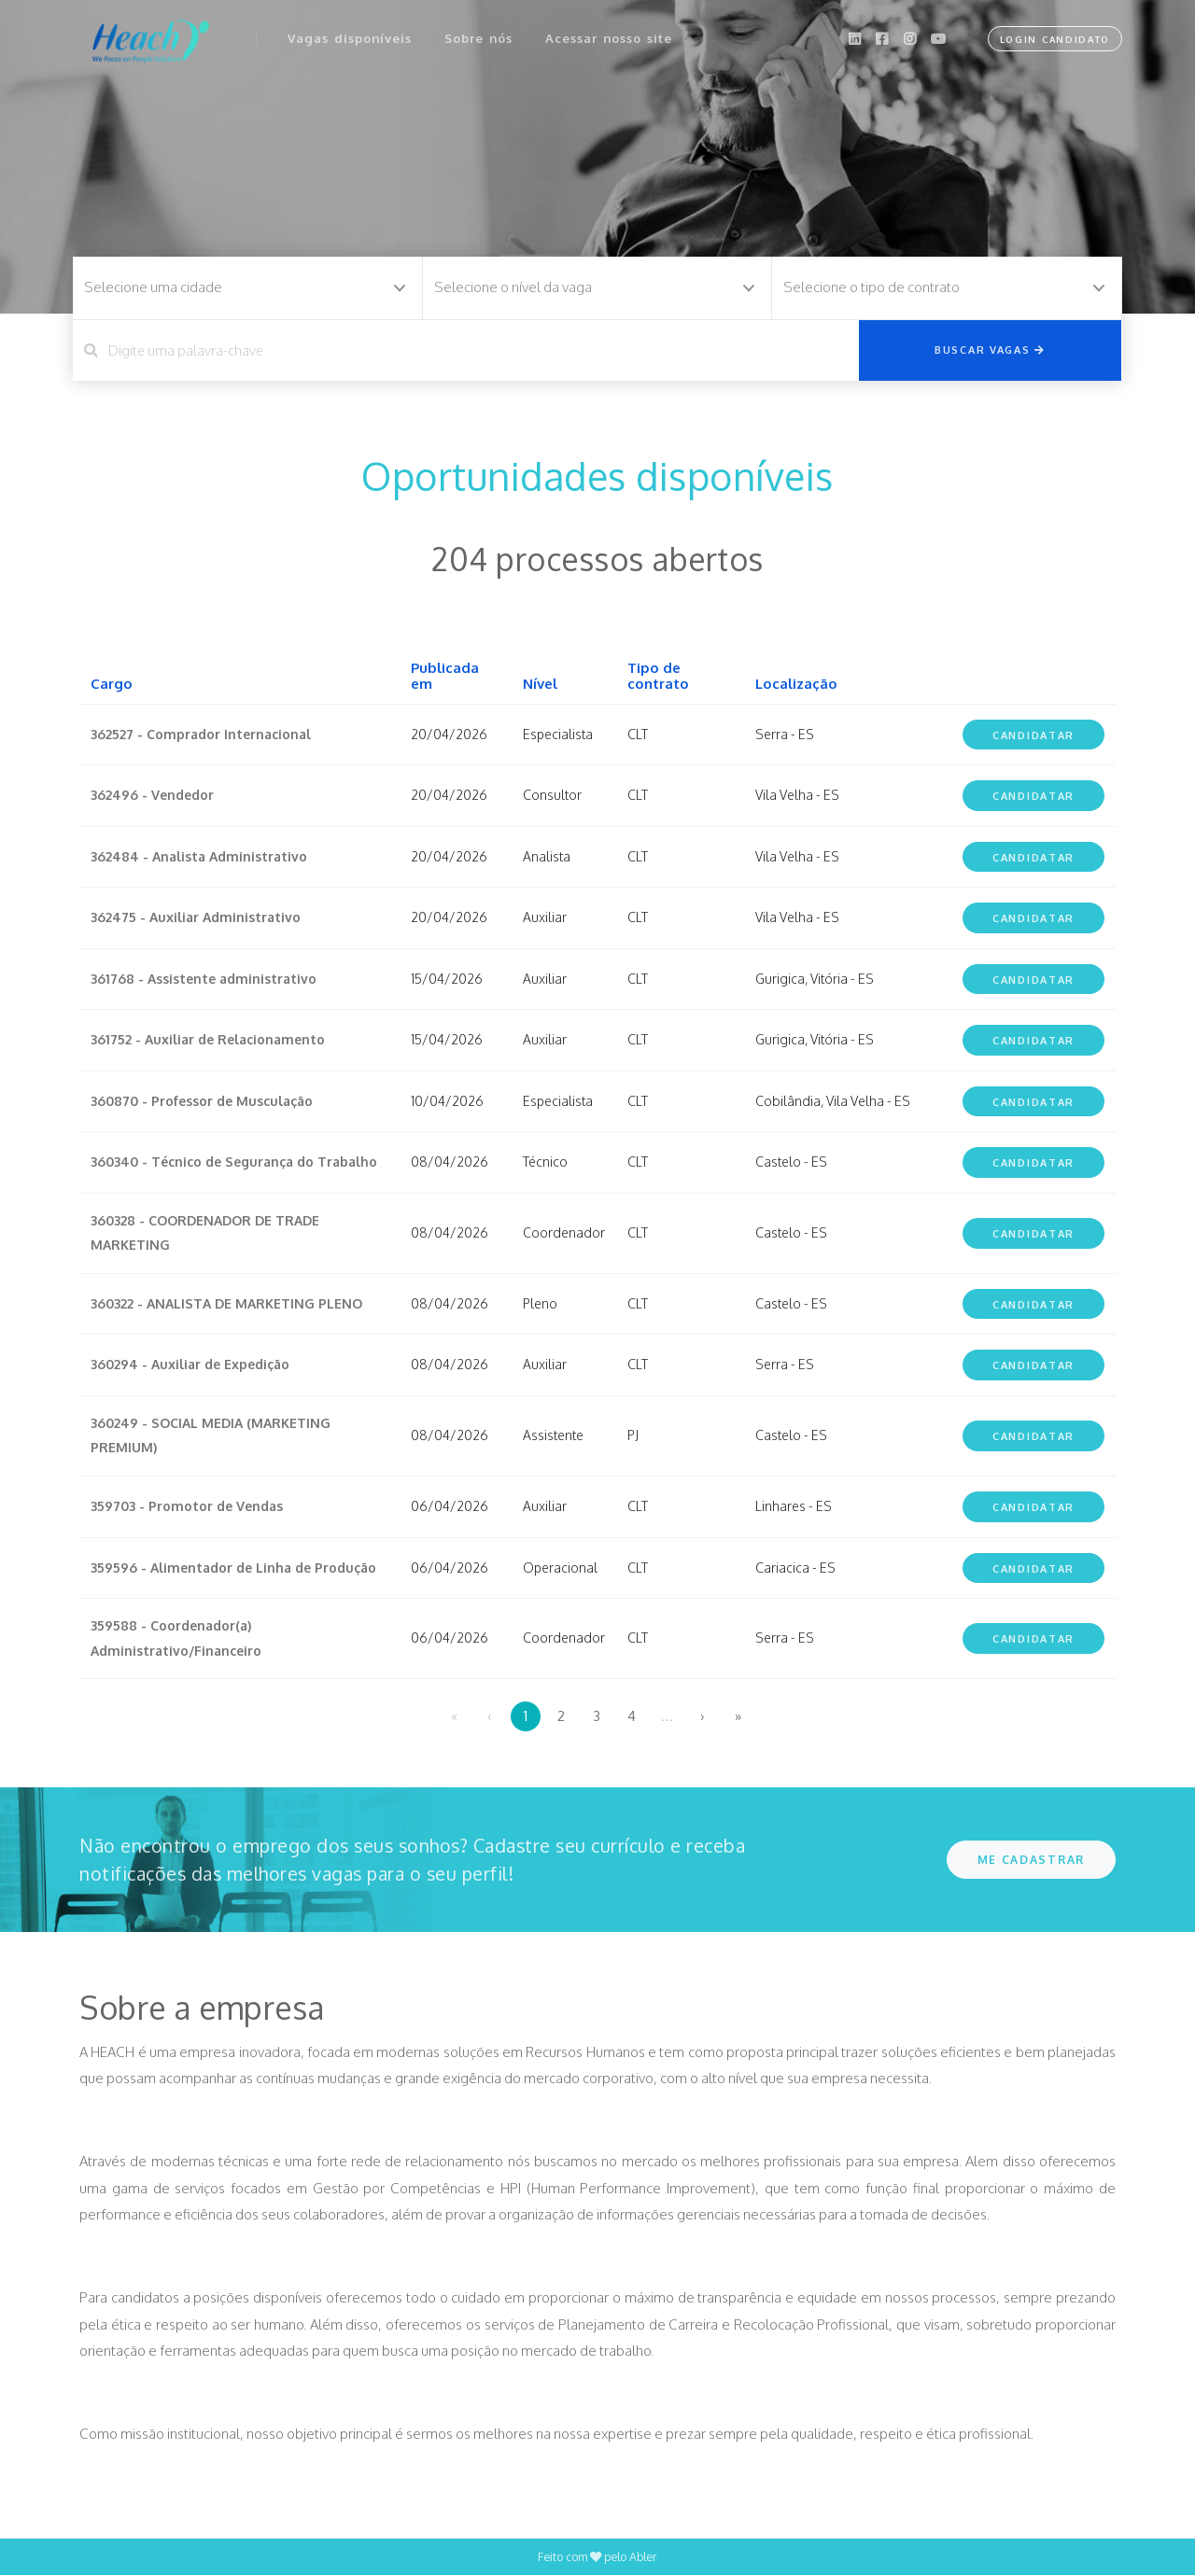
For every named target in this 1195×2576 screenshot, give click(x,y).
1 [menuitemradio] (525, 1716)
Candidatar (1033, 735)
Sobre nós (479, 36)
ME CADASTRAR (1031, 1860)
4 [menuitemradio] (631, 1716)
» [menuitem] (738, 1716)
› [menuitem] (702, 1716)
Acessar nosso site (610, 36)
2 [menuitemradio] (561, 1716)
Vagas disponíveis (350, 36)
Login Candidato (1051, 37)
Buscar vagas (990, 349)
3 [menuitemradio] (596, 1716)
